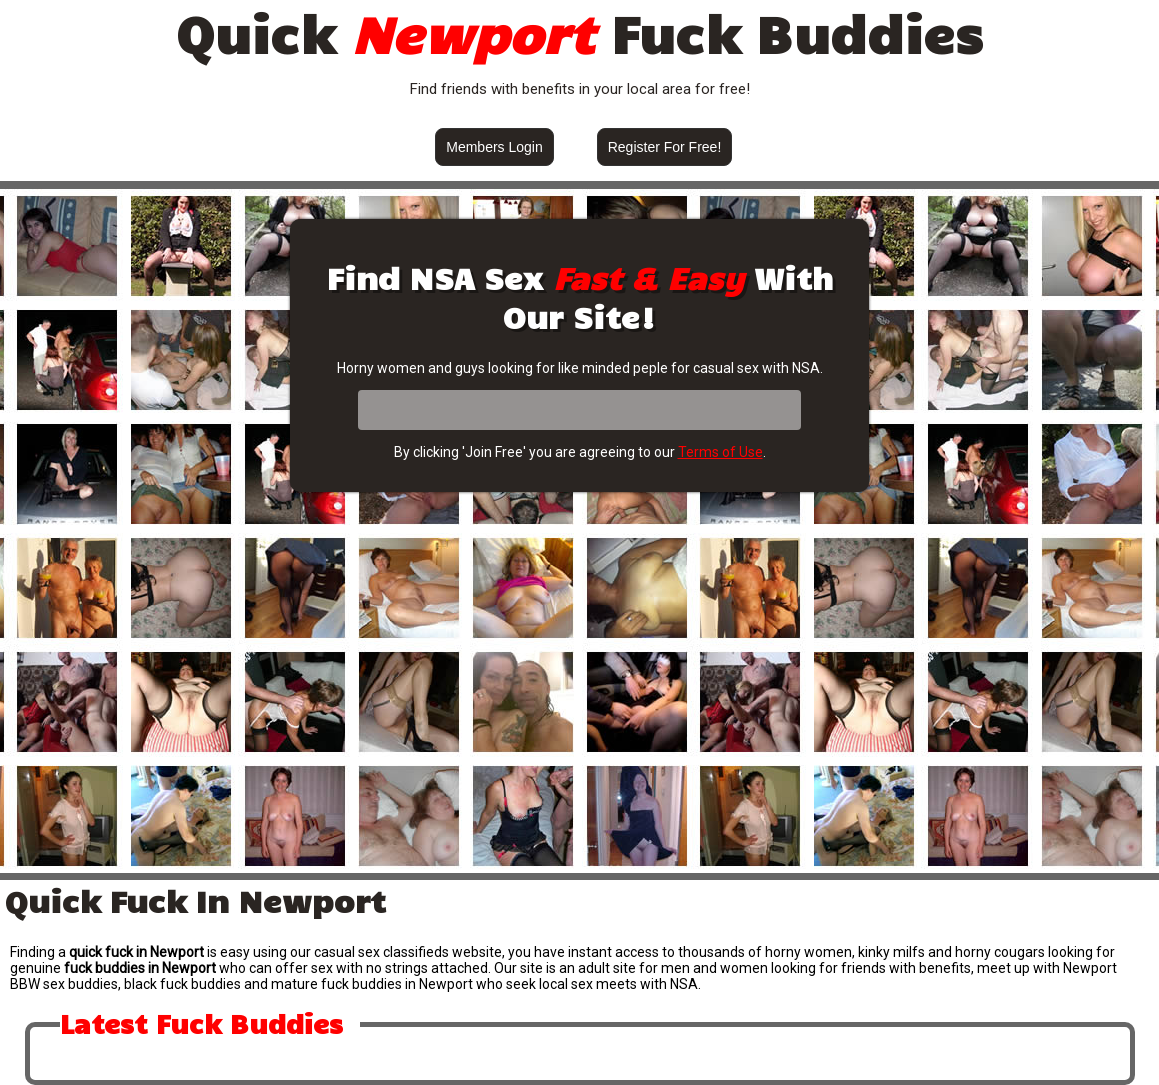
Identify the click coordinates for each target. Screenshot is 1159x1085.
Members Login (494, 147)
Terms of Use (720, 452)
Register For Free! (665, 147)
